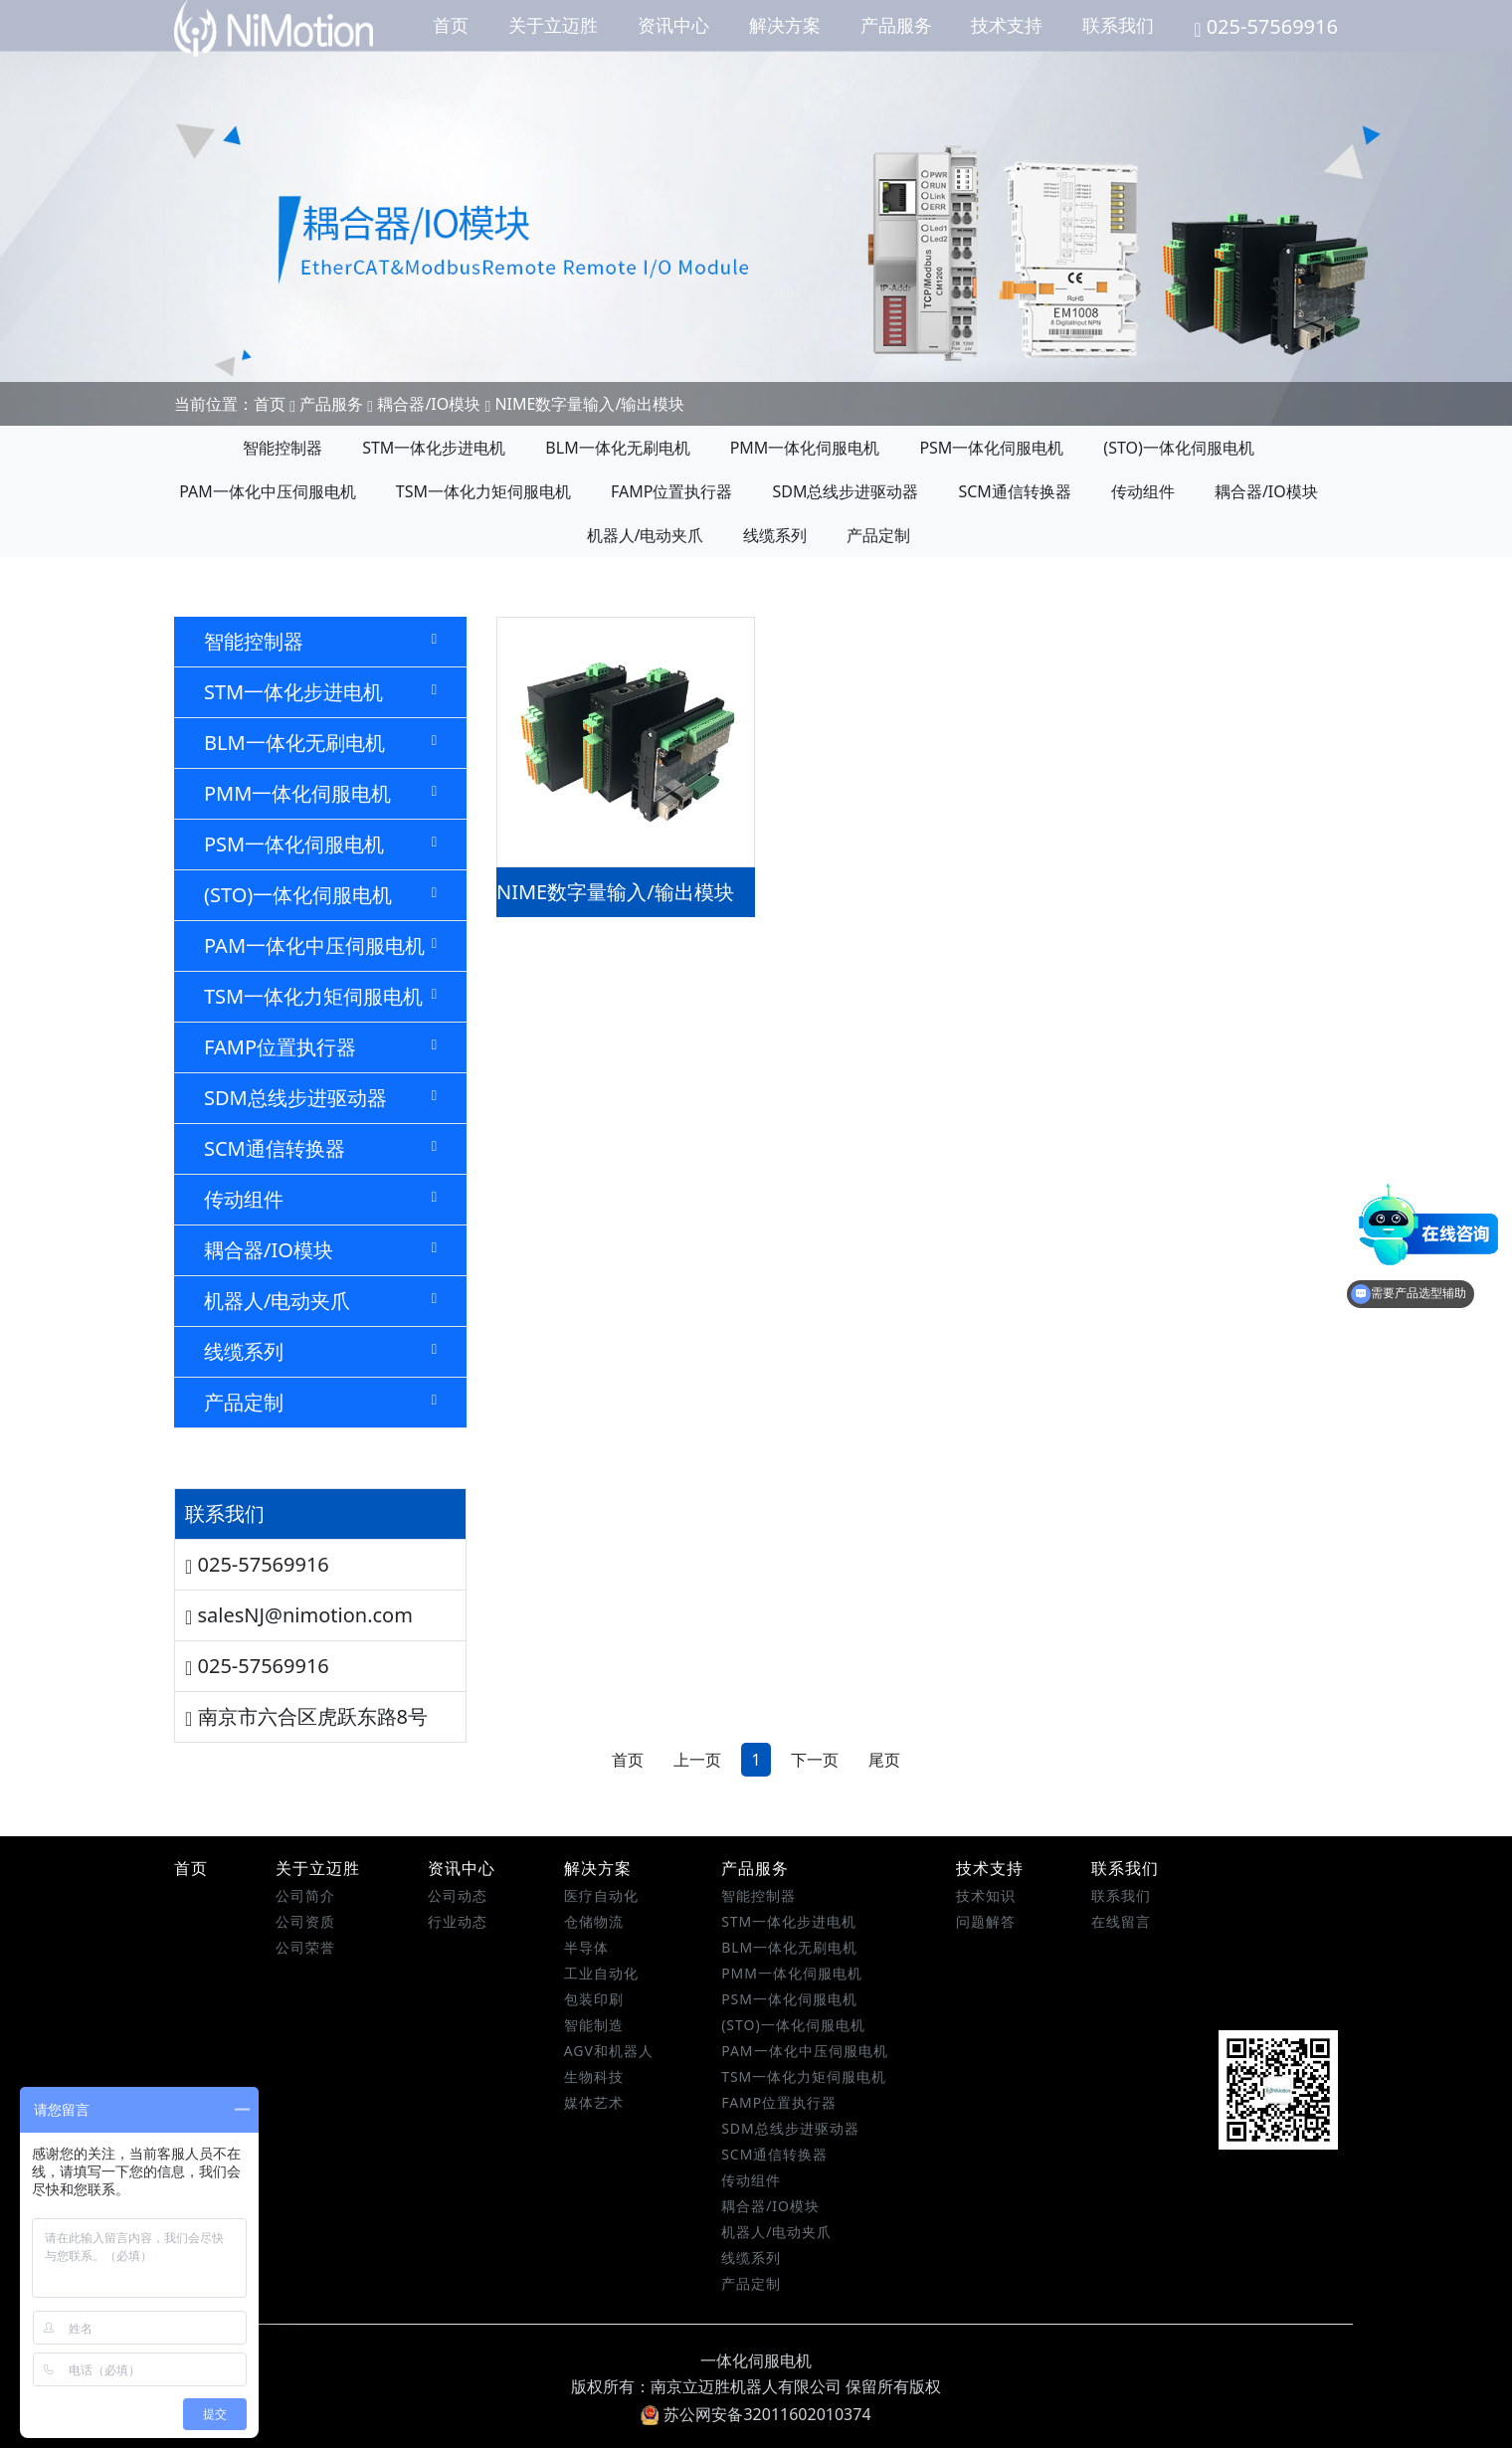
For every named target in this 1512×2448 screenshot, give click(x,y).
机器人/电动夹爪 (645, 535)
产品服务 (896, 25)
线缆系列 (775, 535)
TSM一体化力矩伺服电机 (483, 491)
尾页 (884, 1760)
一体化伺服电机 (756, 2360)
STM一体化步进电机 (433, 448)
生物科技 (594, 2076)
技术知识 (986, 1895)
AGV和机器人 (609, 2050)
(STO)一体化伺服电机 (1178, 448)
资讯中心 (673, 25)
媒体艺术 (594, 2102)
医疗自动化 (601, 1895)
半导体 (586, 1947)
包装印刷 (594, 1998)
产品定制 (878, 535)
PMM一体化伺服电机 (805, 448)
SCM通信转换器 (1014, 491)
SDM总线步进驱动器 (845, 491)
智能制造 (594, 2024)
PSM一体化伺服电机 (991, 448)
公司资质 (305, 1921)
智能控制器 (282, 448)
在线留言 (1121, 1921)
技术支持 (1006, 25)
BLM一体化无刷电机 (617, 448)
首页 (451, 25)
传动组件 (1143, 491)
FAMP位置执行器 (671, 491)
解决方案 (785, 25)
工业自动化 (601, 1973)
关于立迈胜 (553, 25)
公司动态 (457, 1895)
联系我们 (1118, 25)
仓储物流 (594, 1921)
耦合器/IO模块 (428, 404)
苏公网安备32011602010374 (755, 2414)
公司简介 (305, 1895)
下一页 (815, 1760)
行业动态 (457, 1921)
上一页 (697, 1760)
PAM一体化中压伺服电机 (267, 491)
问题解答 (986, 1921)
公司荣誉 (305, 1947)
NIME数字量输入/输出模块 (589, 404)
